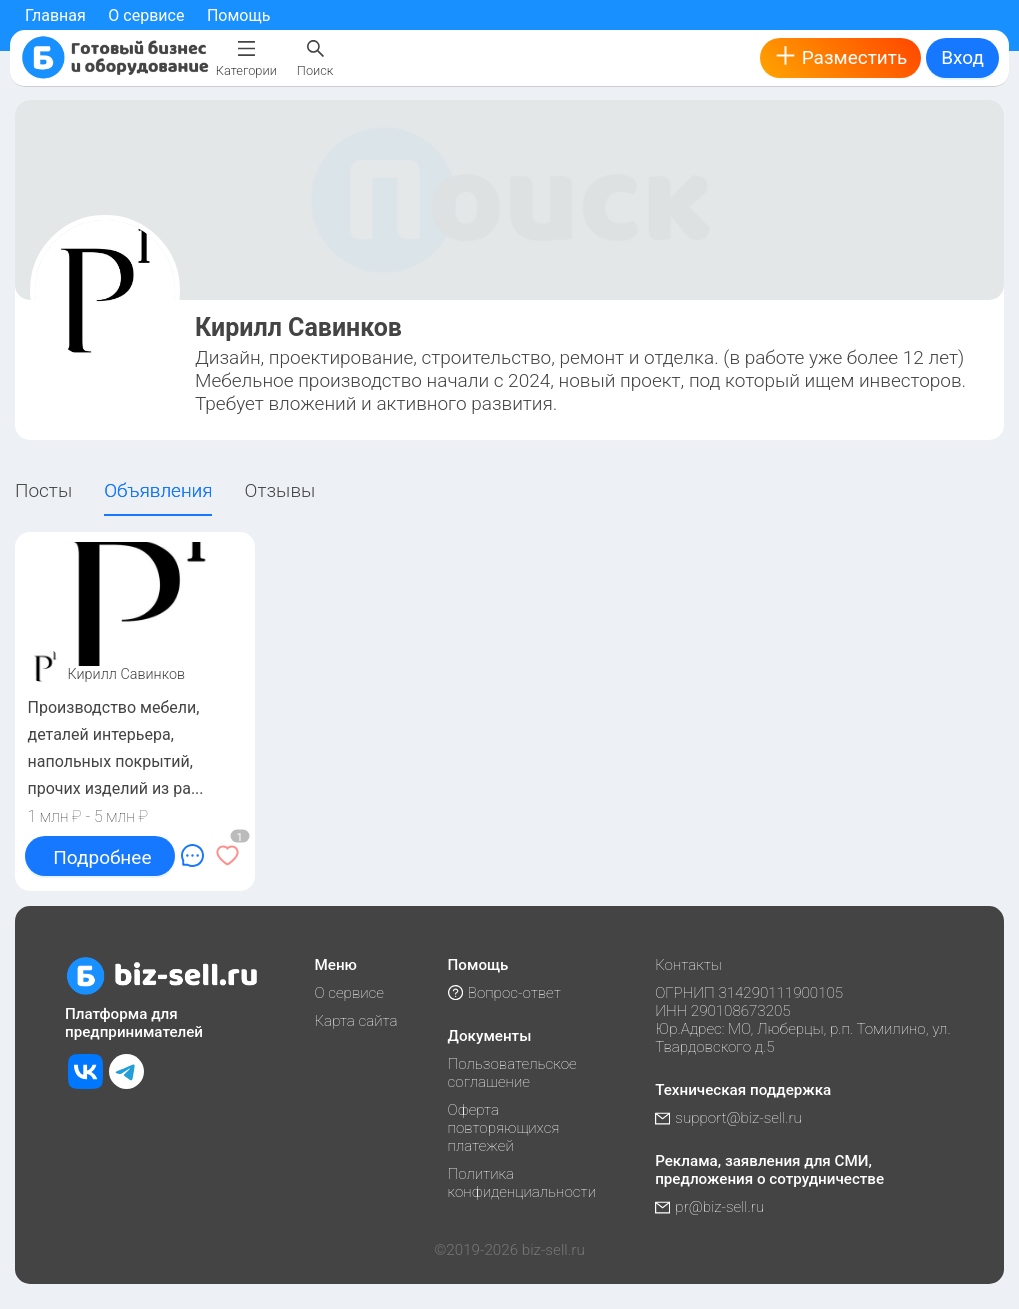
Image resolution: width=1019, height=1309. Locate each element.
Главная (55, 15)
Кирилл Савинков (127, 674)
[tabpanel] (509, 711)
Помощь (238, 15)
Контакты (688, 965)
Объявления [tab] (158, 490)
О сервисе (146, 15)
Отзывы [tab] (280, 490)
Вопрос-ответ (504, 993)
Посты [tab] (43, 490)
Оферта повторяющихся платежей (504, 1128)
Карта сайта (355, 1021)
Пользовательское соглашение (512, 1073)
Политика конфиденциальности (522, 1183)
